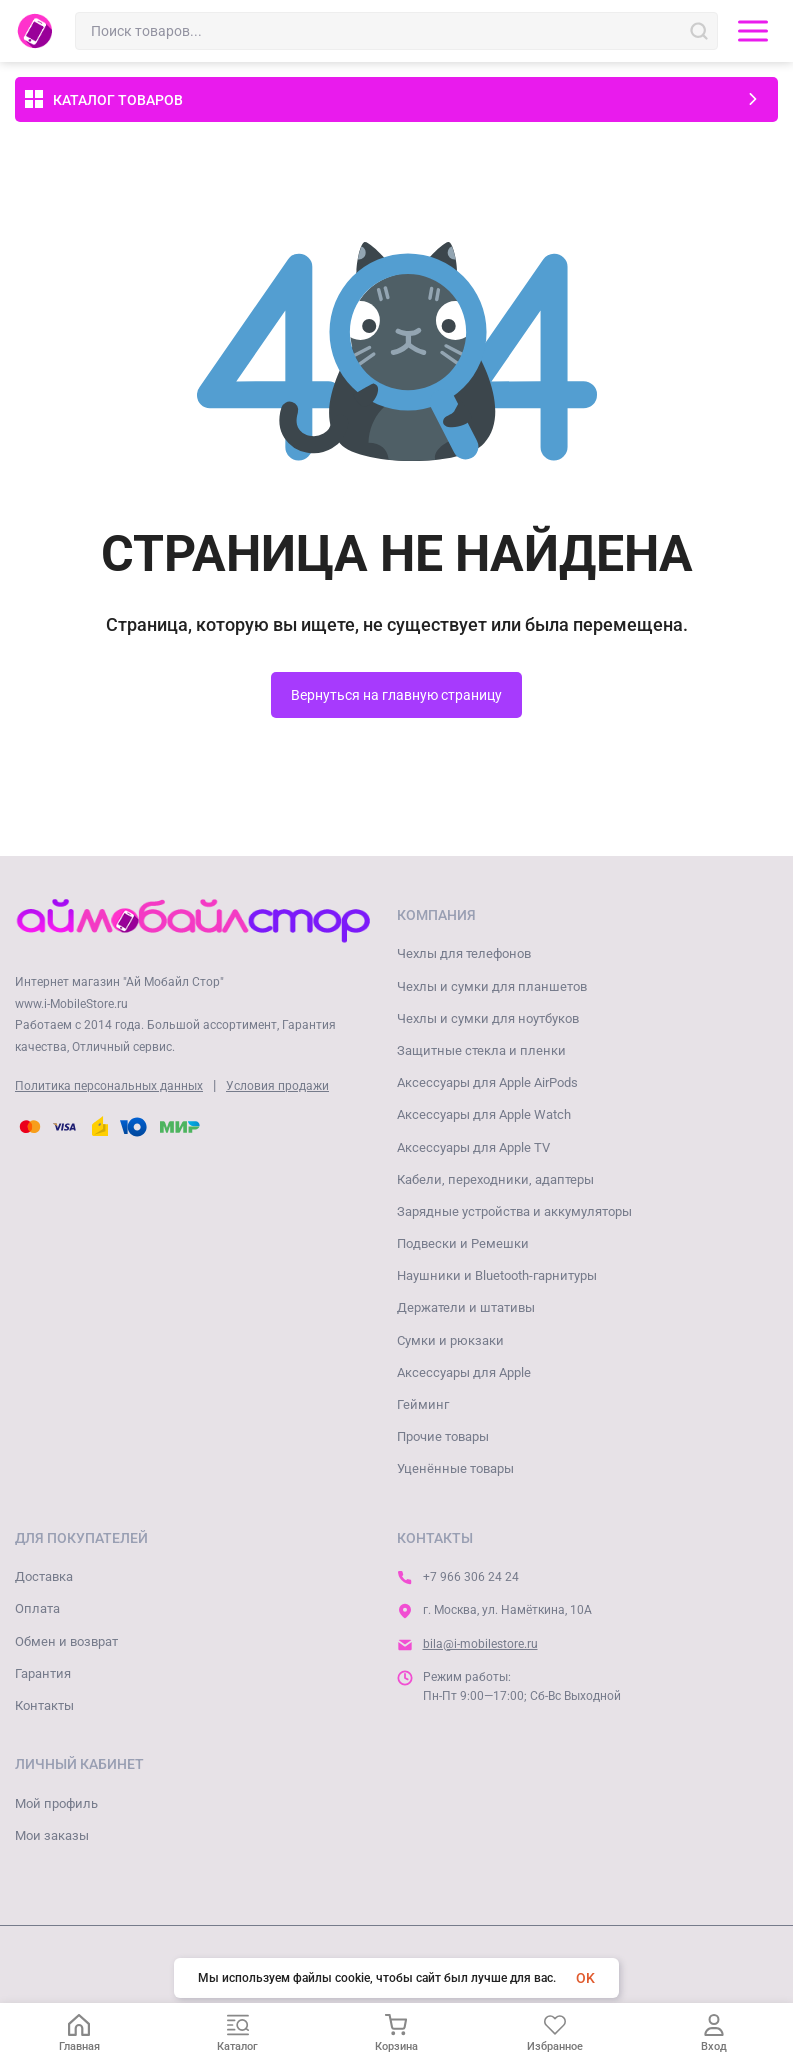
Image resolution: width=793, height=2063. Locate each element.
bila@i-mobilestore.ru (480, 1644)
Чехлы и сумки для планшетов (492, 986)
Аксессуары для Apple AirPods (487, 1082)
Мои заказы (52, 1835)
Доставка (44, 1576)
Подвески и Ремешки (463, 1243)
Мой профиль (56, 1803)
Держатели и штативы (466, 1307)
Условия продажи (277, 1086)
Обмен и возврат (66, 1641)
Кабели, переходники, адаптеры (495, 1179)
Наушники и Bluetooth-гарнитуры (497, 1275)
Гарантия (43, 1673)
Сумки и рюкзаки (450, 1340)
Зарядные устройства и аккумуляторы (514, 1211)
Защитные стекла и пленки (481, 1050)
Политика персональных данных (109, 1086)
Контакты (44, 1705)
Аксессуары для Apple (464, 1372)
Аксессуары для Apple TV (473, 1147)
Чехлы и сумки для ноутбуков (488, 1018)
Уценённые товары (455, 1468)
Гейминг (423, 1404)
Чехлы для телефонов (464, 953)
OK (585, 1978)
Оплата (37, 1608)
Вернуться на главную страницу (396, 695)
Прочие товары (443, 1436)
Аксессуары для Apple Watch (484, 1114)
